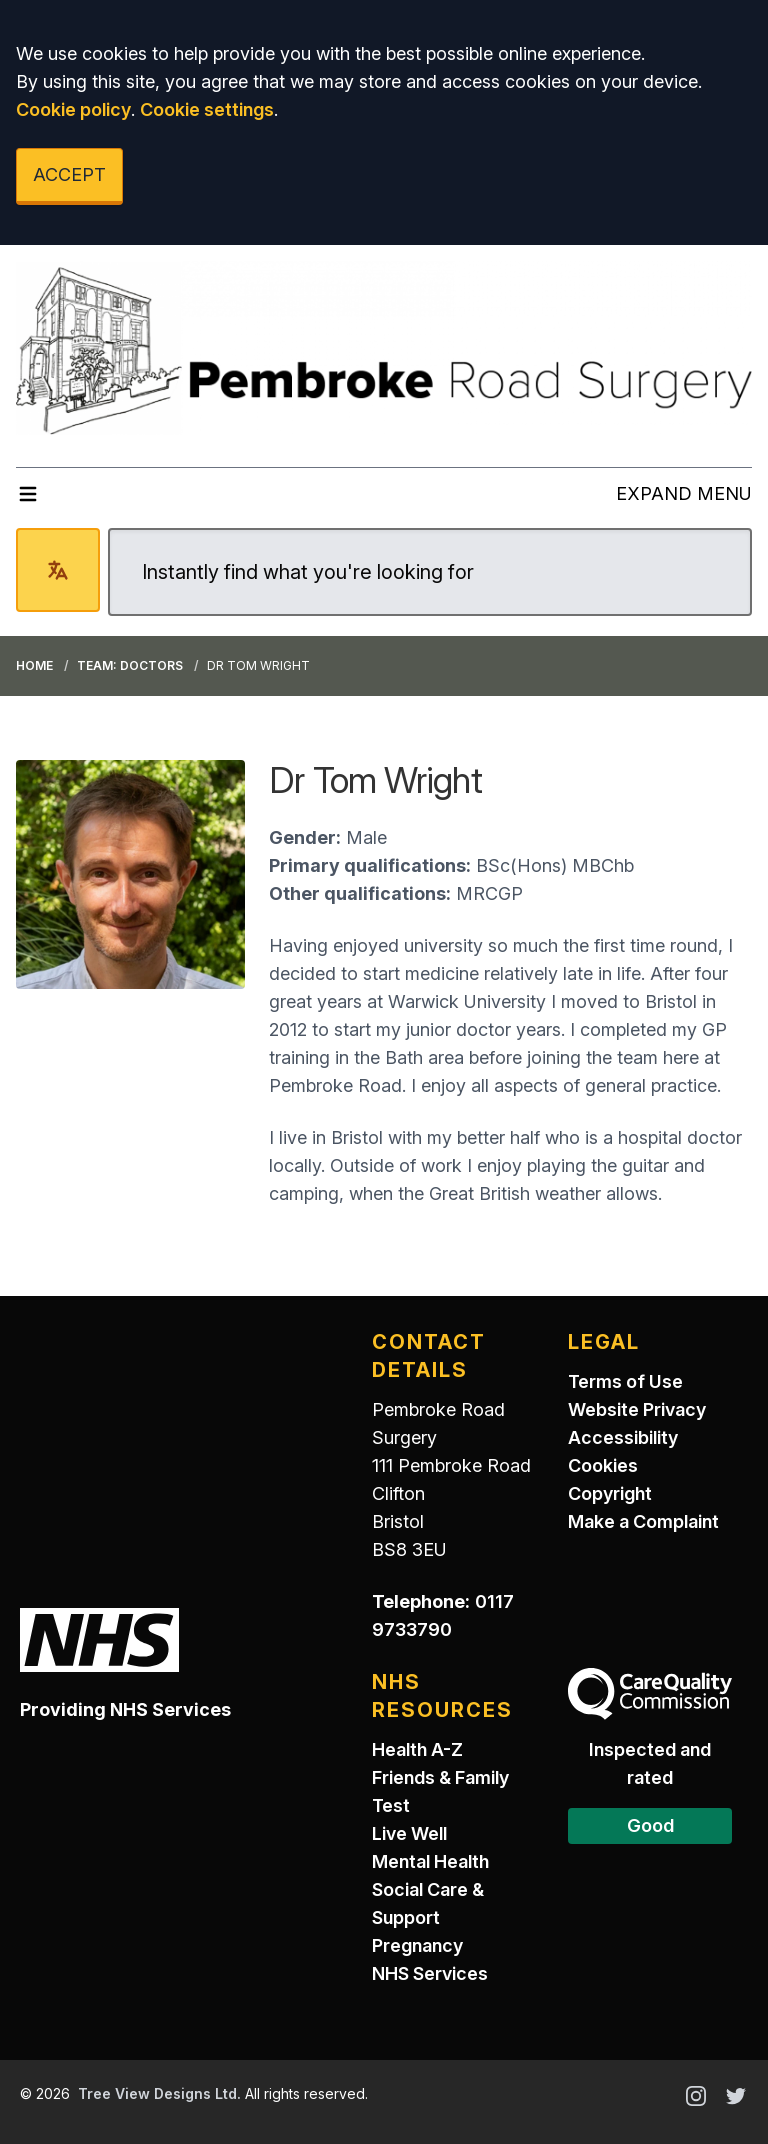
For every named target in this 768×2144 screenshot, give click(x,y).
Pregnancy (417, 1945)
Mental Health (430, 1861)
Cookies (603, 1465)
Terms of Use (625, 1381)
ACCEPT (69, 174)
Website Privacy (637, 1409)
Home (34, 665)
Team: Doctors (130, 665)
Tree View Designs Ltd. (159, 2093)
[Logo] (384, 348)
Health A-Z (417, 1749)
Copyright (610, 1493)
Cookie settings (207, 109)
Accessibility (623, 1437)
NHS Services (430, 1973)
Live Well (409, 1833)
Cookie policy (73, 109)
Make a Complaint (643, 1521)
